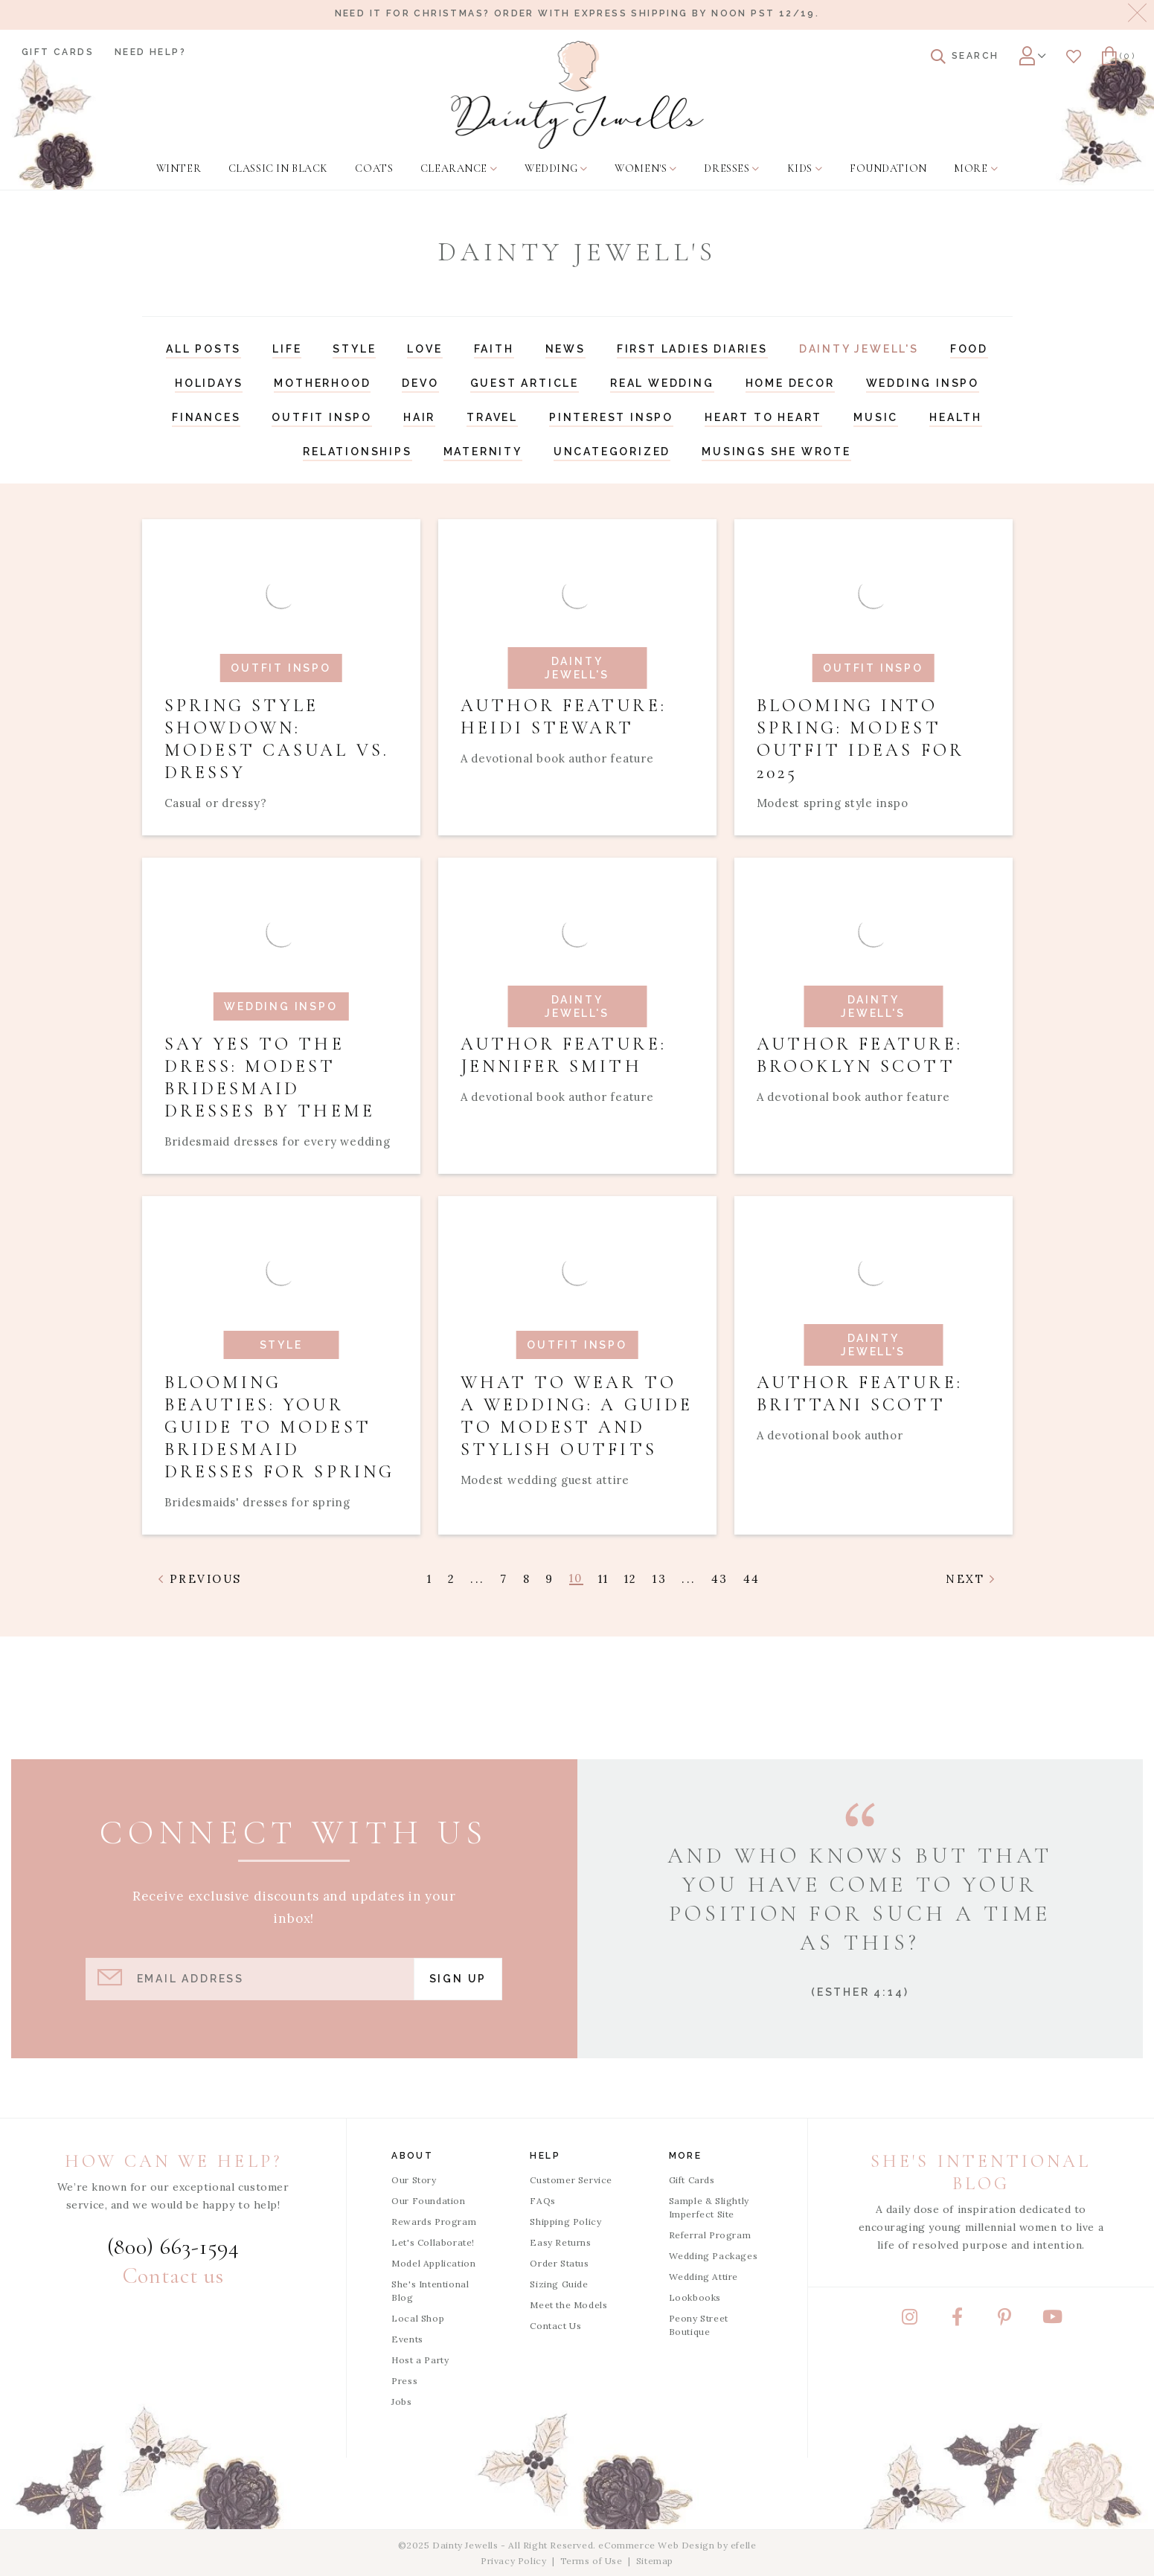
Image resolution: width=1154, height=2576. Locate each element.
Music (875, 417)
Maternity (482, 451)
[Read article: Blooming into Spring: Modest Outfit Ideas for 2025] (873, 677)
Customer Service (571, 2179)
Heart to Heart (763, 417)
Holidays (209, 383)
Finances (206, 417)
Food (969, 349)
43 (719, 1578)
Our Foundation (428, 2200)
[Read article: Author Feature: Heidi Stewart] (577, 677)
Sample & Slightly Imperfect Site (709, 2207)
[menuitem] (179, 169)
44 (751, 1578)
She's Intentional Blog (430, 2290)
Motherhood (322, 383)
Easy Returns (560, 2242)
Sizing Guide (559, 2284)
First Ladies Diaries (692, 349)
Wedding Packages (713, 2255)
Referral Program (710, 2235)
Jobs (401, 2401)
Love (424, 349)
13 (660, 1578)
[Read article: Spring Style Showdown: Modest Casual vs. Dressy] (281, 677)
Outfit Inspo (322, 417)
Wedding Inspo (922, 383)
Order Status (559, 2263)
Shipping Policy (565, 2221)
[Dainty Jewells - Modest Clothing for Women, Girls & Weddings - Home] (577, 95)
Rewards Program (433, 2221)
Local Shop (417, 2318)
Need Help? (150, 52)
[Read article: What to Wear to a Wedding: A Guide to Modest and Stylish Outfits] (577, 1365)
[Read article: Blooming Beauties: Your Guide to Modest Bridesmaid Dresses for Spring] (281, 1365)
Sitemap (654, 2560)
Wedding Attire (703, 2276)
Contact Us (555, 2325)
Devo (420, 383)
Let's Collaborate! (433, 2242)
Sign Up (458, 1979)
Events (407, 2339)
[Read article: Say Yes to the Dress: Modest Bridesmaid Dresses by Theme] (281, 1016)
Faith (494, 349)
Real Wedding (662, 383)
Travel (492, 417)
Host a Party (420, 2359)
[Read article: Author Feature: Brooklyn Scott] (873, 1016)
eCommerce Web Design (656, 2545)
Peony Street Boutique (698, 2325)
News (565, 349)
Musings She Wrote (776, 451)
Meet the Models (568, 2304)
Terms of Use (591, 2560)
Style (354, 349)
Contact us (173, 2276)
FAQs (542, 2200)
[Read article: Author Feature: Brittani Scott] (873, 1365)
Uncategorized (612, 451)
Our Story (413, 2179)
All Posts (203, 349)
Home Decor (790, 383)
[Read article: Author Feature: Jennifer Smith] (577, 1016)
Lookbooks (695, 2297)
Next (971, 1578)
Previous (200, 1578)
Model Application (433, 2263)
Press (404, 2380)
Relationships (357, 451)
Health (955, 417)
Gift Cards (58, 52)
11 (603, 1578)
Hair (419, 417)
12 (631, 1578)
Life (286, 349)
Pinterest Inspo (611, 417)
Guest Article (524, 383)
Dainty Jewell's (859, 349)
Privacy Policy (513, 2560)
